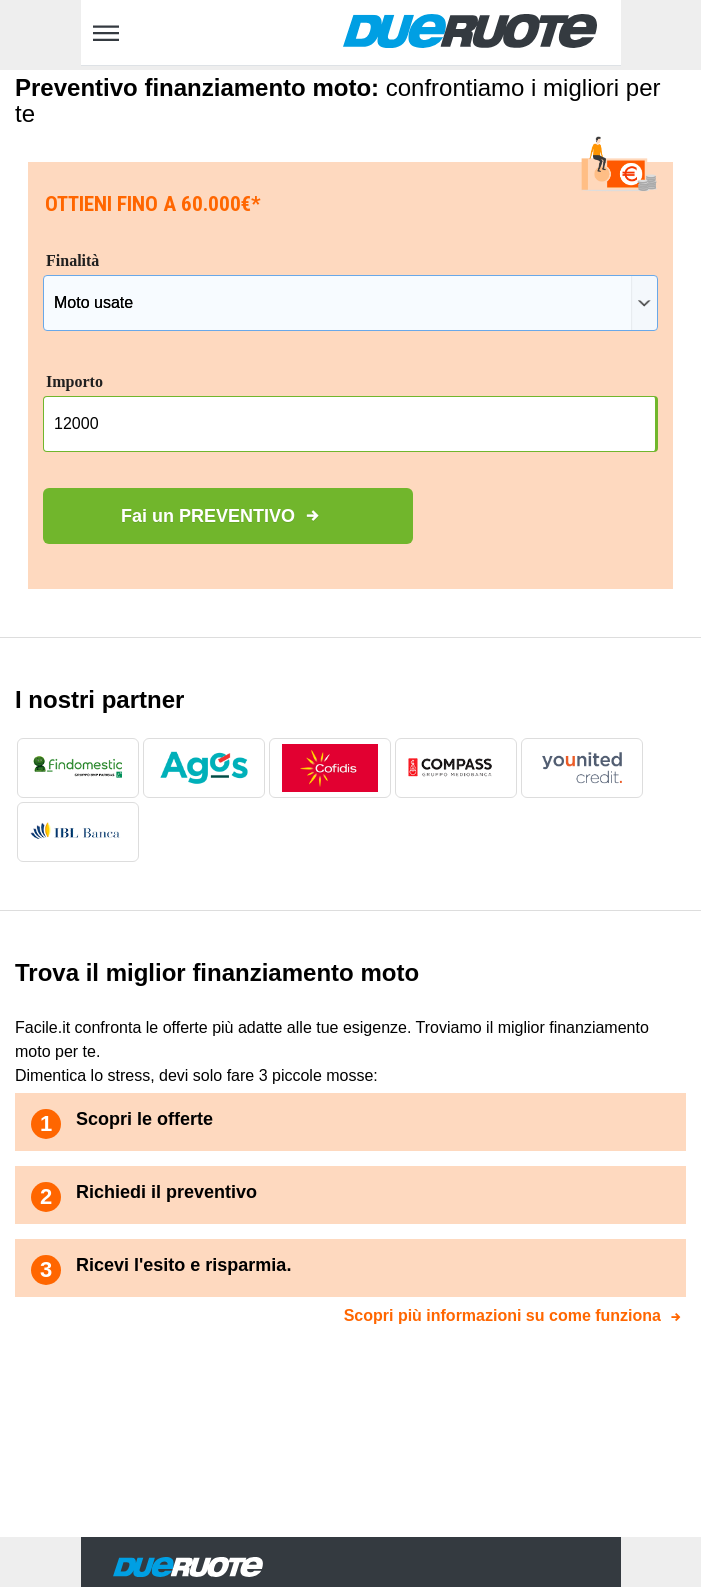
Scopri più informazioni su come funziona (502, 1315)
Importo (74, 381)
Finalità (72, 260)
